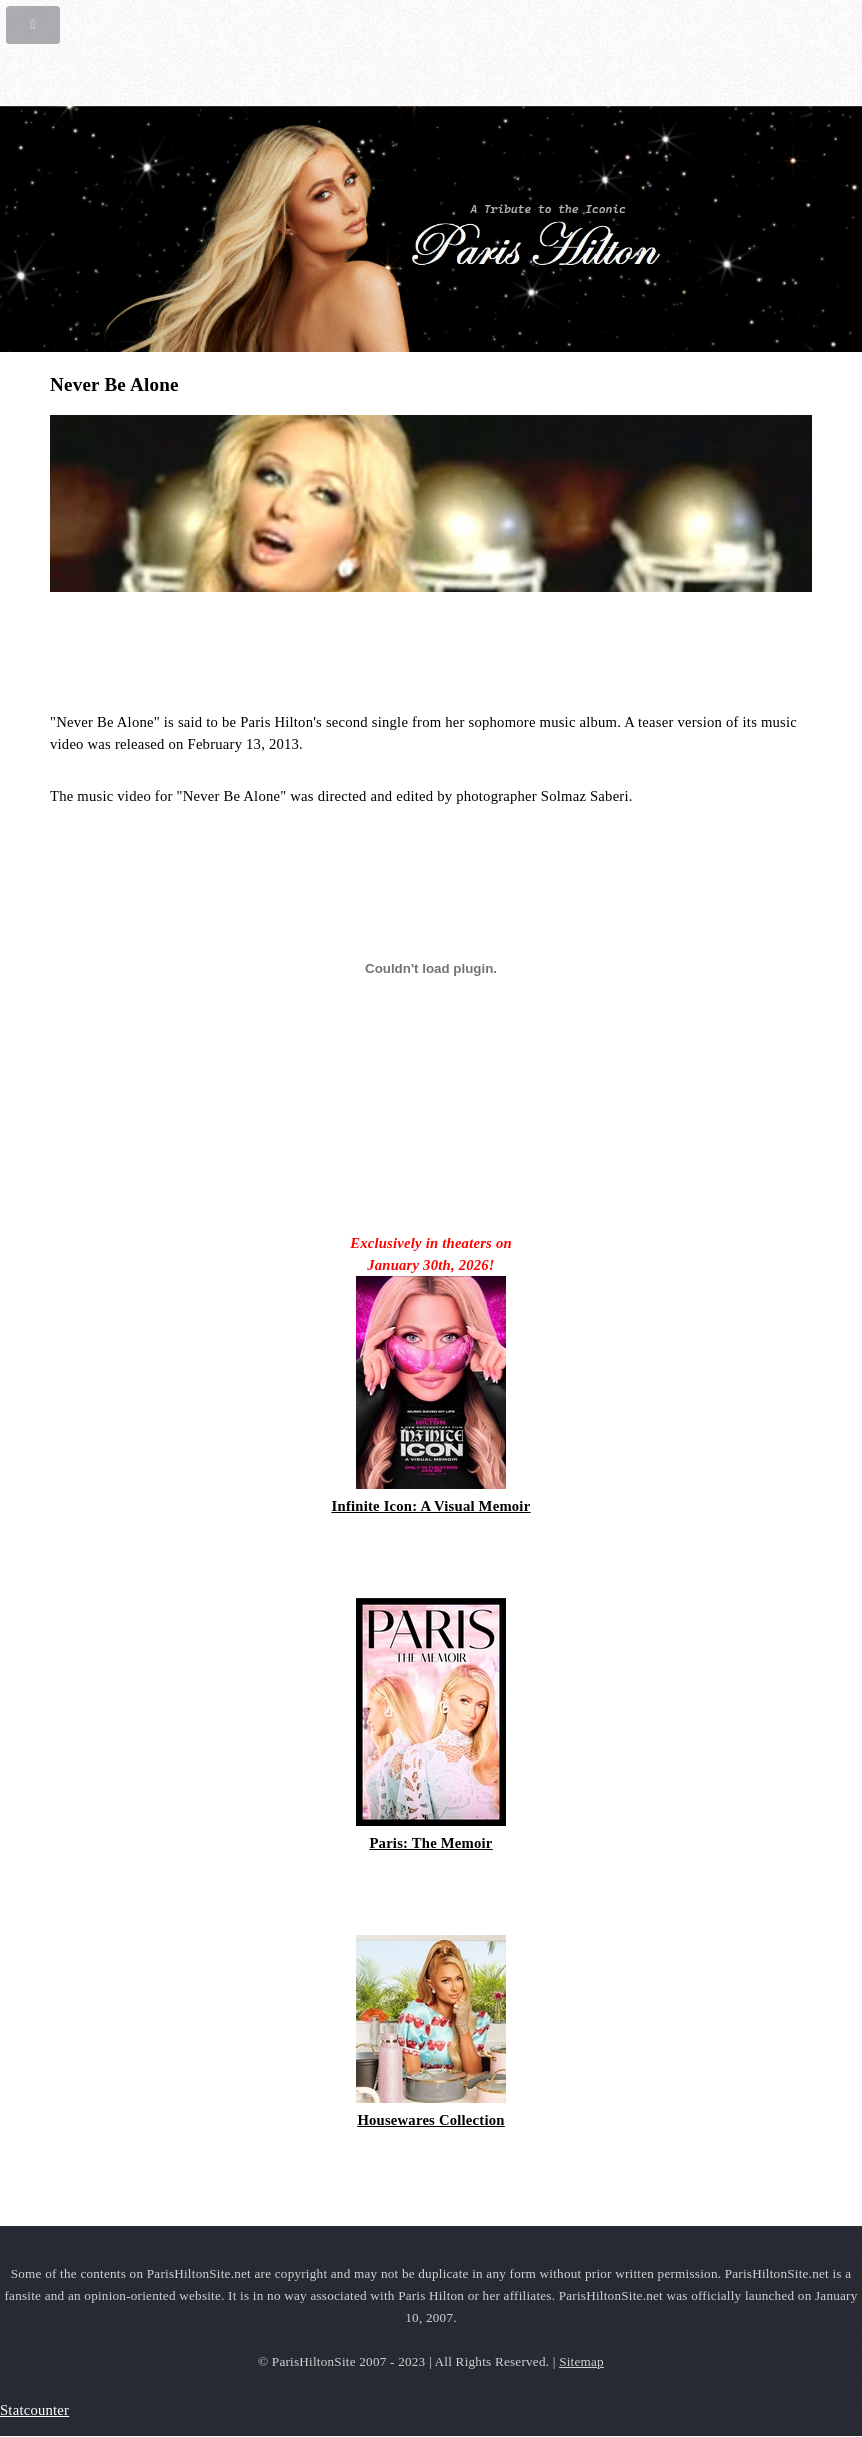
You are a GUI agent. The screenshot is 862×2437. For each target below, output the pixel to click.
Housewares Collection (430, 2120)
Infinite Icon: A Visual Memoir (431, 1506)
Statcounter (34, 2410)
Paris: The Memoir (430, 1843)
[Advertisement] (284, 651)
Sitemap (581, 2361)
